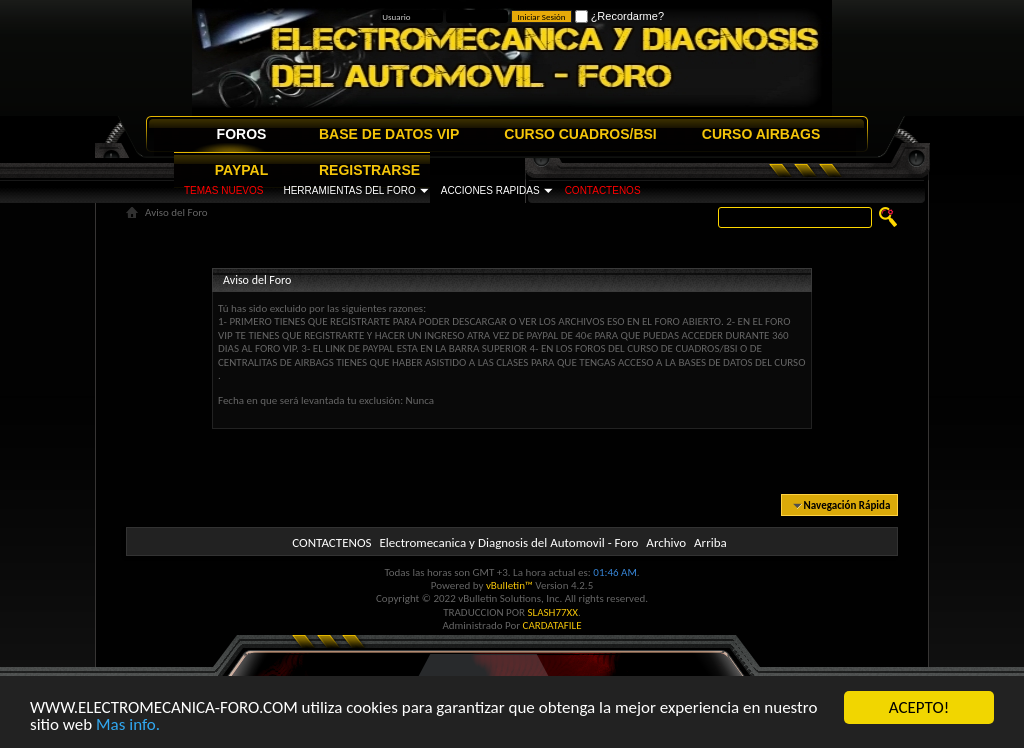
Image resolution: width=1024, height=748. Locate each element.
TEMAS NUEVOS (223, 190)
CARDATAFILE (552, 625)
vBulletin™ (509, 585)
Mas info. (128, 725)
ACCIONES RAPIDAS (490, 190)
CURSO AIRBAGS (761, 134)
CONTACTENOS (603, 190)
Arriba (710, 542)
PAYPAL (241, 170)
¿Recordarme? (619, 16)
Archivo (666, 542)
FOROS (242, 134)
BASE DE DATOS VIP (389, 134)
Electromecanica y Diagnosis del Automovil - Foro (508, 542)
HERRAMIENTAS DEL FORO (349, 190)
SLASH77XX (553, 612)
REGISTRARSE (369, 170)
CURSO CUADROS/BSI (580, 134)
